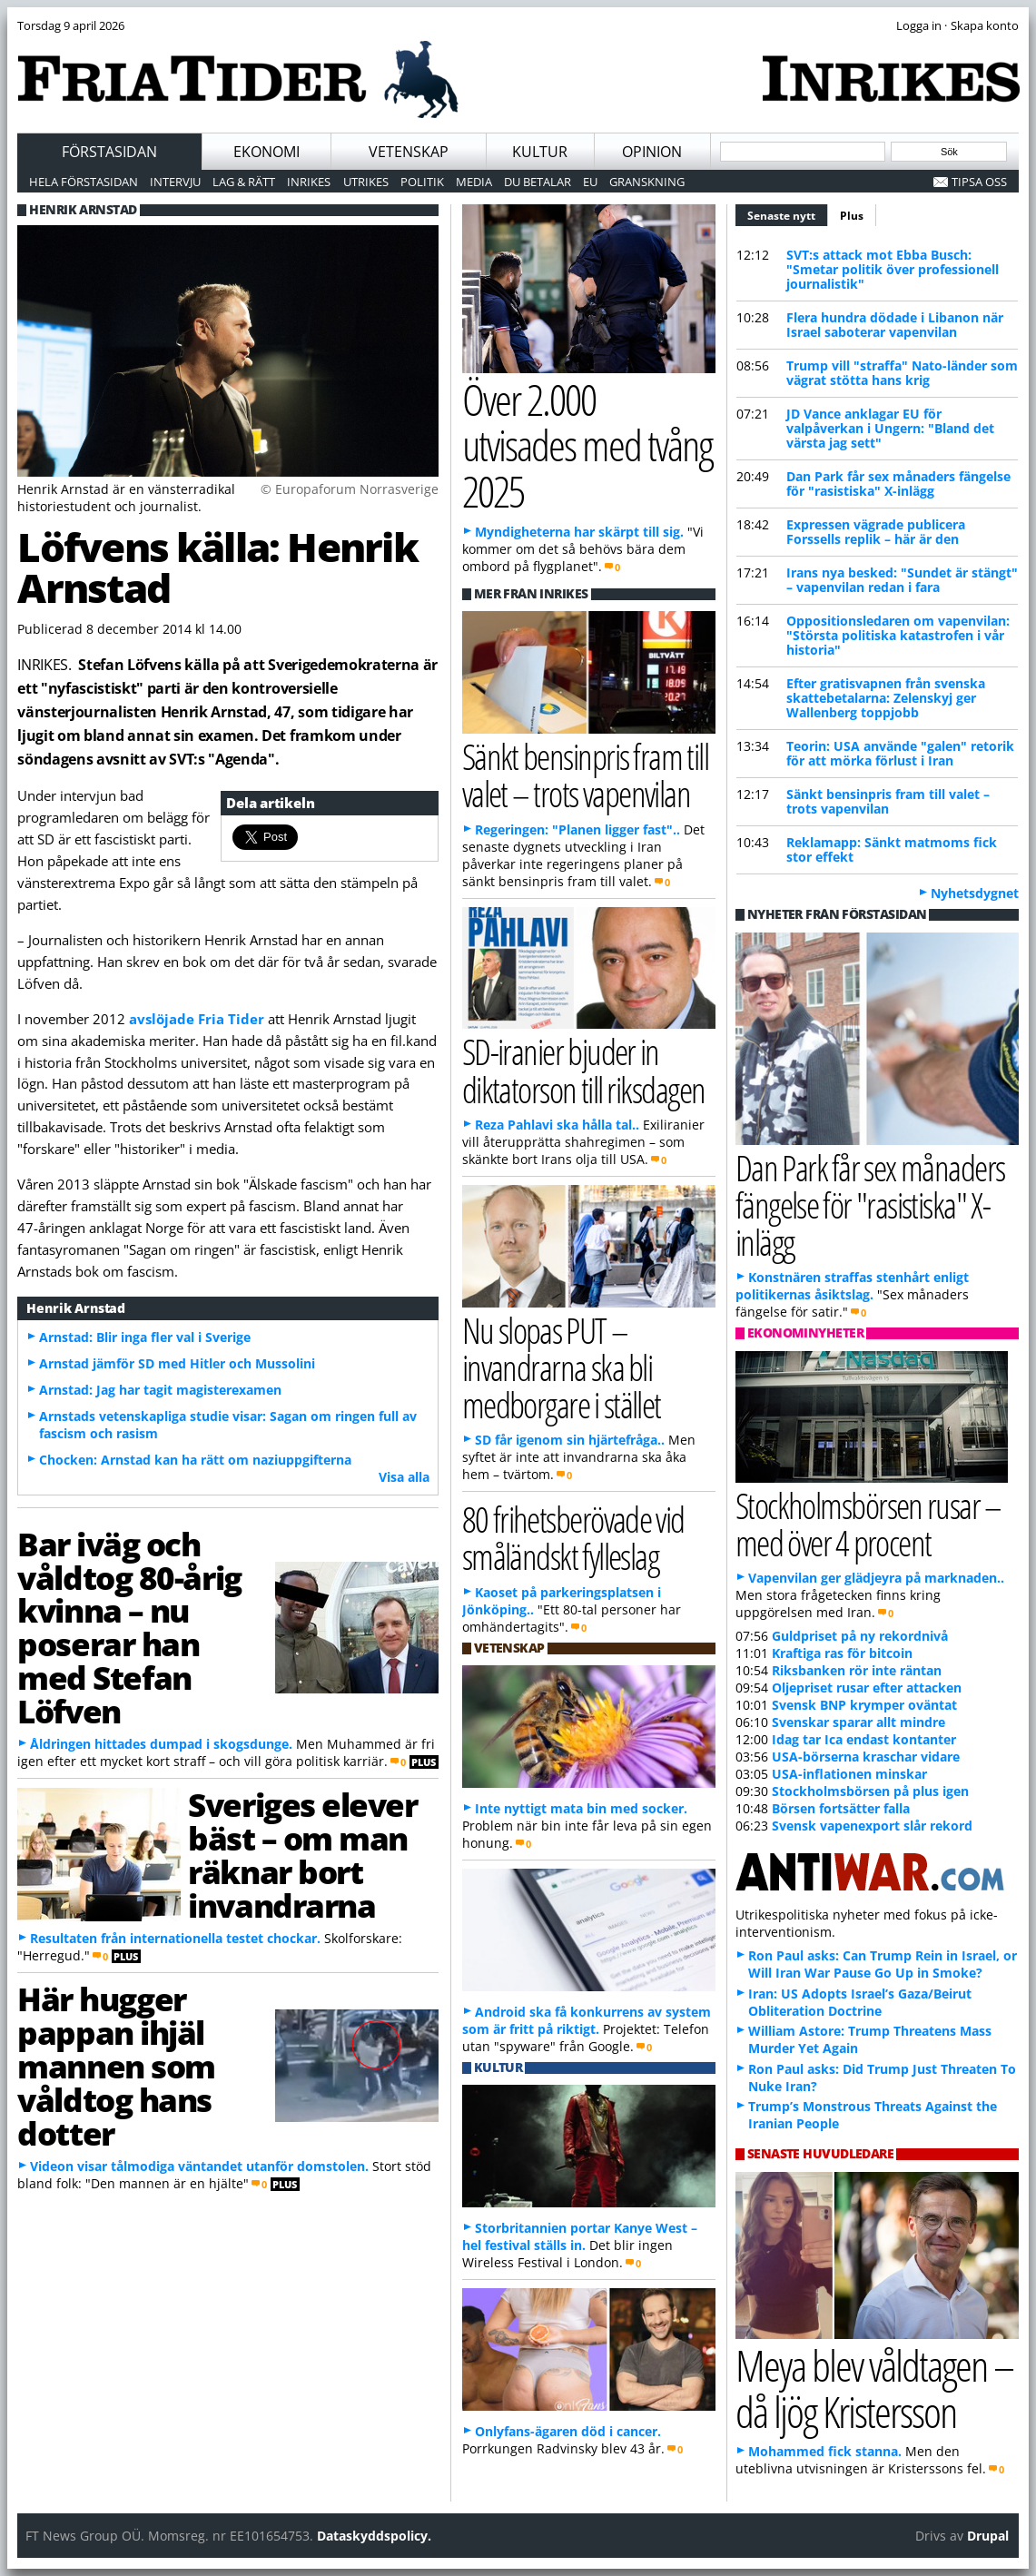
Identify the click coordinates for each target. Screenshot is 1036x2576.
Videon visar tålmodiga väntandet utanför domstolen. (199, 2166)
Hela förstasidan (83, 181)
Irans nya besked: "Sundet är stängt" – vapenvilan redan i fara (902, 580)
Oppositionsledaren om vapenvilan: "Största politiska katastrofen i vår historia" (898, 635)
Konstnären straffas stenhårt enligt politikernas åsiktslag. (852, 1285)
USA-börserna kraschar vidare (866, 1756)
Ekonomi (266, 152)
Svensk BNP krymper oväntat (864, 1704)
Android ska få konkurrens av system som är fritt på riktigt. (586, 2020)
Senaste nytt (787, 213)
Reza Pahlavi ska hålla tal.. (557, 1124)
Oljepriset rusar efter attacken (867, 1687)
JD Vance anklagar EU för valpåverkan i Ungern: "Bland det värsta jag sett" (890, 428)
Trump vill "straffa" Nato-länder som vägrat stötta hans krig (902, 373)
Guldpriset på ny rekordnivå (860, 1635)
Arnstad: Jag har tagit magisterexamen (160, 1389)
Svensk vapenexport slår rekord (872, 1825)
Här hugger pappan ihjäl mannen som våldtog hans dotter (116, 2065)
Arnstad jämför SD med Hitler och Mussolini (177, 1363)
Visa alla (404, 1476)
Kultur (539, 152)
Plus (851, 215)
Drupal (988, 2535)
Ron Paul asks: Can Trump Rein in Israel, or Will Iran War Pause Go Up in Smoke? (882, 1964)
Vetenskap (409, 152)
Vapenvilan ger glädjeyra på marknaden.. (876, 1577)
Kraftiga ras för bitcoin (842, 1653)
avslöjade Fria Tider (196, 1019)
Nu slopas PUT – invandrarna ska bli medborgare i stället (561, 1367)
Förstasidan (109, 152)
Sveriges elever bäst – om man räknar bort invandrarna (302, 1854)
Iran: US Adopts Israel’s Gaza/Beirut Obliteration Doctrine (860, 2002)
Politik (422, 181)
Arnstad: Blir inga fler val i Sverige (145, 1337)
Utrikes (366, 181)
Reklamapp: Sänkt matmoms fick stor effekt (891, 849)
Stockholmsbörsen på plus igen (870, 1791)
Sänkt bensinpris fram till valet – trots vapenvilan (888, 801)
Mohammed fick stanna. (825, 2451)
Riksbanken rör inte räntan (857, 1670)
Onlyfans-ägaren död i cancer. (568, 2431)
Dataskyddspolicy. (374, 2535)
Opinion (652, 152)
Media (474, 181)
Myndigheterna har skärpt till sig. (579, 531)
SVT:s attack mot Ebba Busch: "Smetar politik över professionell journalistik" (892, 269)
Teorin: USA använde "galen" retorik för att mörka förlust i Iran (900, 753)
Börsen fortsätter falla (841, 1808)
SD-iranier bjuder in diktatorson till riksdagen (583, 1069)
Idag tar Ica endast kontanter (864, 1739)
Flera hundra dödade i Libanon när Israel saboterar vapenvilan (894, 325)
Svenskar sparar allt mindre (858, 1722)
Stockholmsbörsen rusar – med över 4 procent (868, 1523)
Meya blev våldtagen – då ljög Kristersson (874, 2388)
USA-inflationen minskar (849, 1773)
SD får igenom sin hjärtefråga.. (570, 1439)
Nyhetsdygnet (975, 893)
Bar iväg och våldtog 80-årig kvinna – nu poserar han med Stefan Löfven (129, 1627)
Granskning (647, 181)
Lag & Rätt (243, 181)
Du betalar (537, 181)
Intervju (175, 181)
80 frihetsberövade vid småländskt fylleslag (573, 1537)
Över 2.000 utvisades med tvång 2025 (587, 445)
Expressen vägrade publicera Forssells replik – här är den (875, 532)
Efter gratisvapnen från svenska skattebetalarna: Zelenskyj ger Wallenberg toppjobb (885, 698)
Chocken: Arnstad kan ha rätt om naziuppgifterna (195, 1459)
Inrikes (309, 181)
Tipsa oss (979, 181)
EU (590, 181)
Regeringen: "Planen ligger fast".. (577, 829)
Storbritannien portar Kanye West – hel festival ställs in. (579, 2236)
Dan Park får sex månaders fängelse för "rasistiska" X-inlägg (898, 483)
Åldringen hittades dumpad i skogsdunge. (161, 1743)
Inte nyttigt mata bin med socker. (581, 1808)
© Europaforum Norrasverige (350, 489)
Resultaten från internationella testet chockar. (175, 1938)
